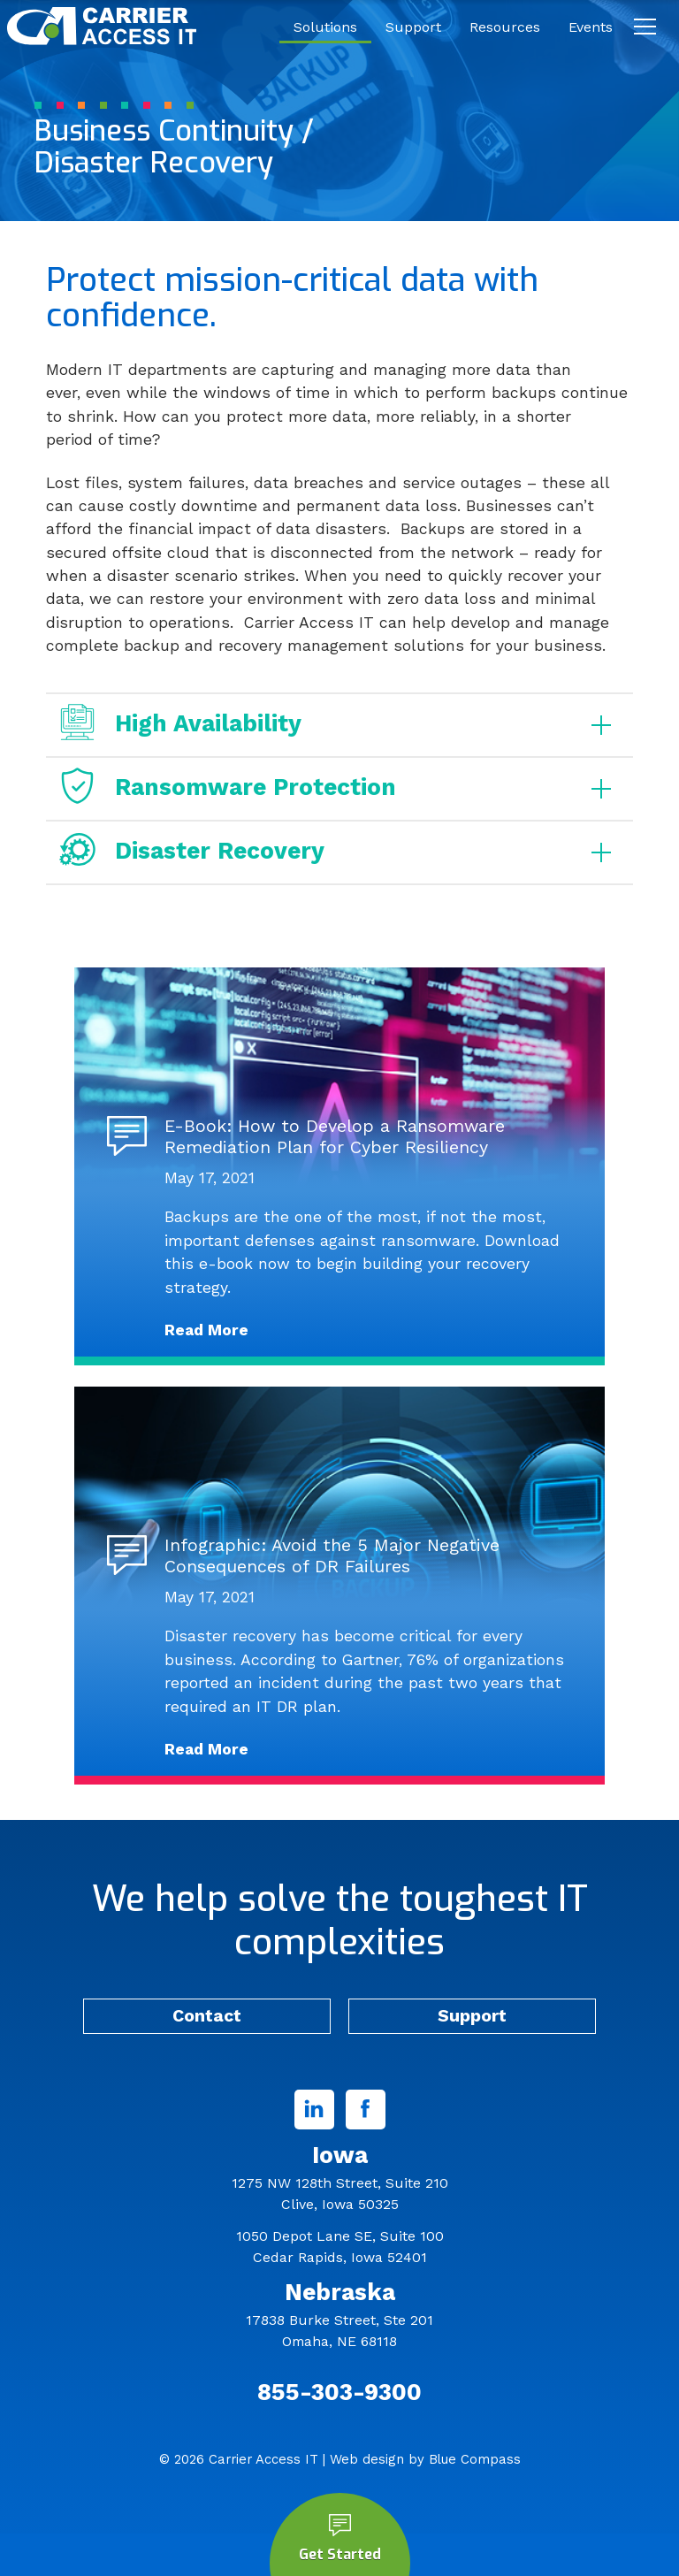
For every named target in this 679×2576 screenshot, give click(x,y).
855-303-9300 (339, 2391)
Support (472, 2016)
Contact (206, 2016)
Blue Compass (475, 2459)
